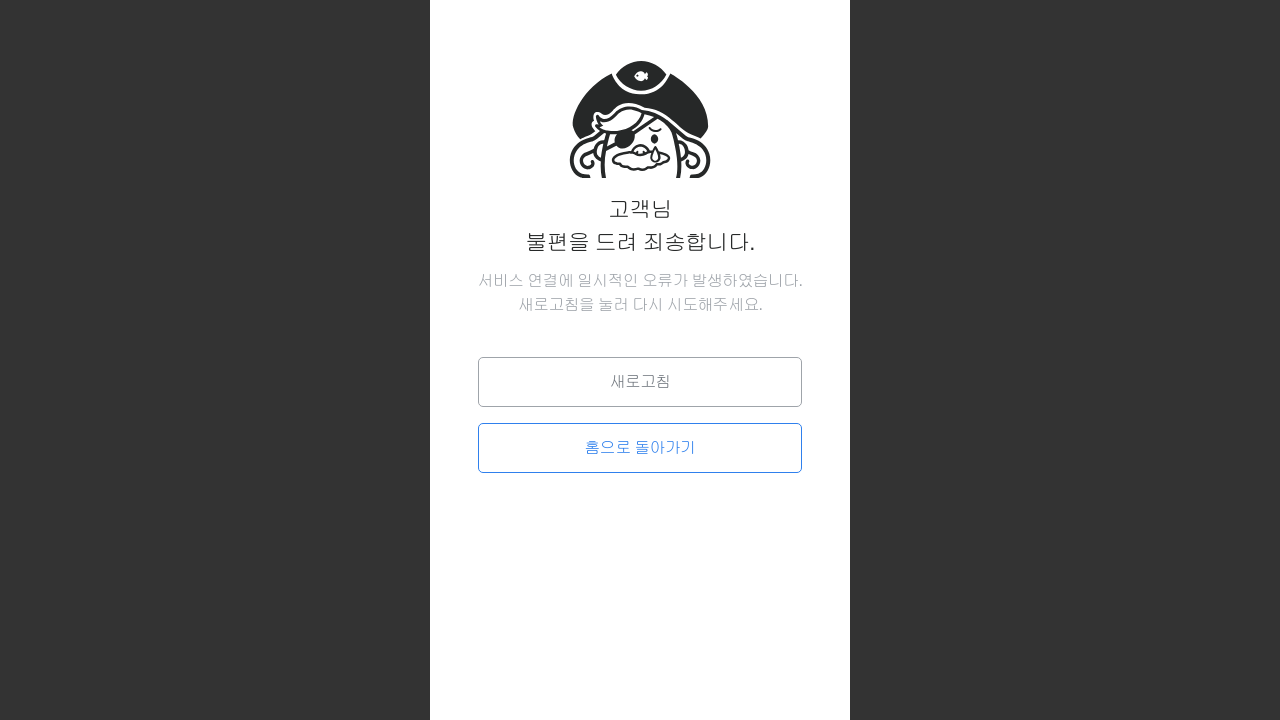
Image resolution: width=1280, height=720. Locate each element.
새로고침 (639, 381)
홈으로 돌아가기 (640, 447)
